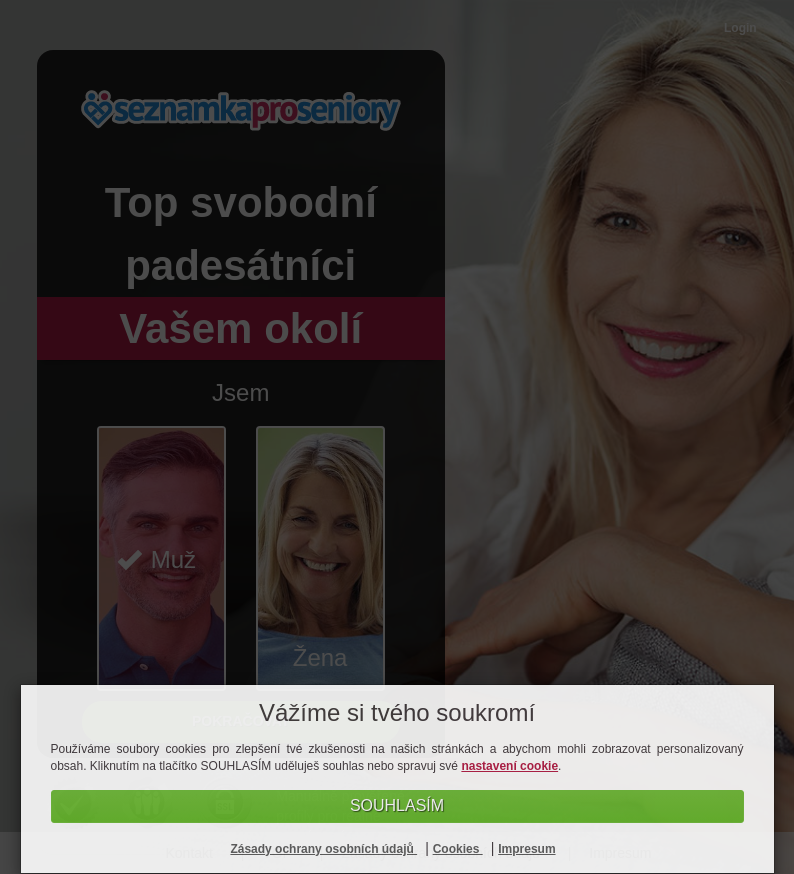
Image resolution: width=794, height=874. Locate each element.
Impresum (526, 849)
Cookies (458, 849)
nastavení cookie (509, 766)
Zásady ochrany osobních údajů (323, 849)
